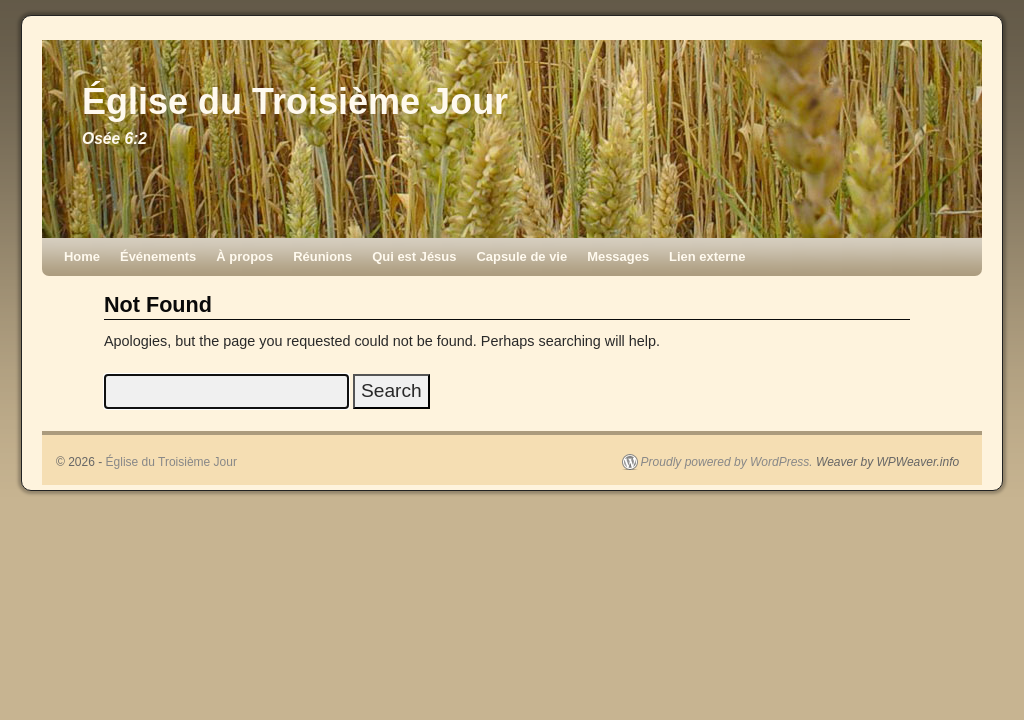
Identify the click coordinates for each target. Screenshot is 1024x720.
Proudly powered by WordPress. (727, 462)
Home (82, 256)
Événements (158, 256)
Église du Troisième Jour (295, 101)
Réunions (322, 256)
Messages (618, 256)
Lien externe (707, 256)
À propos (244, 256)
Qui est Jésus (414, 256)
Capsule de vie (521, 256)
